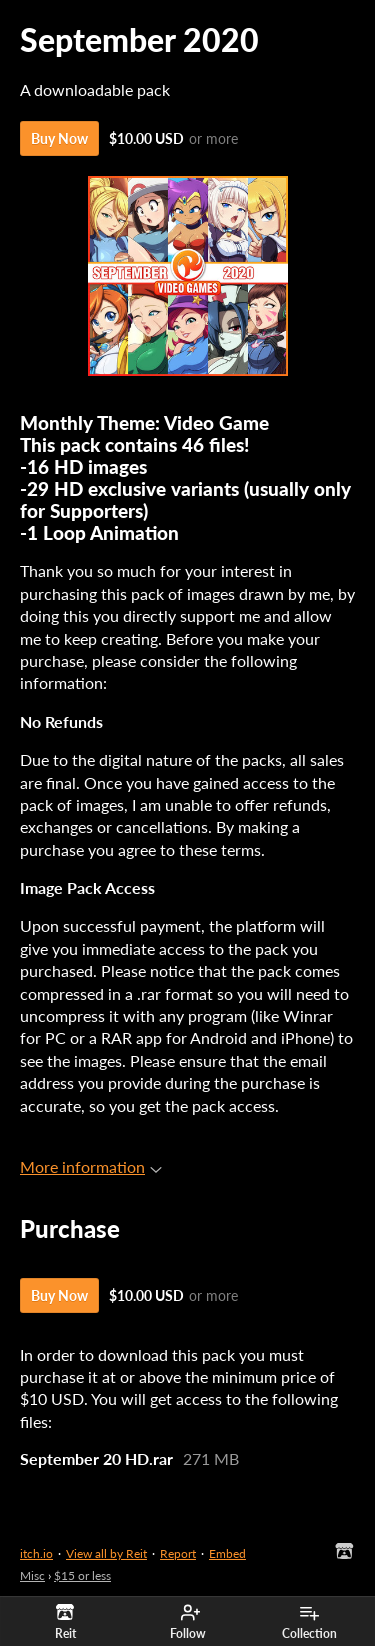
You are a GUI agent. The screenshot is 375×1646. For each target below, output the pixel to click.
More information (91, 1166)
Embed (227, 1553)
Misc (32, 1575)
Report (178, 1553)
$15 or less (82, 1575)
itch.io (36, 1553)
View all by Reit (106, 1553)
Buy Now (59, 138)
